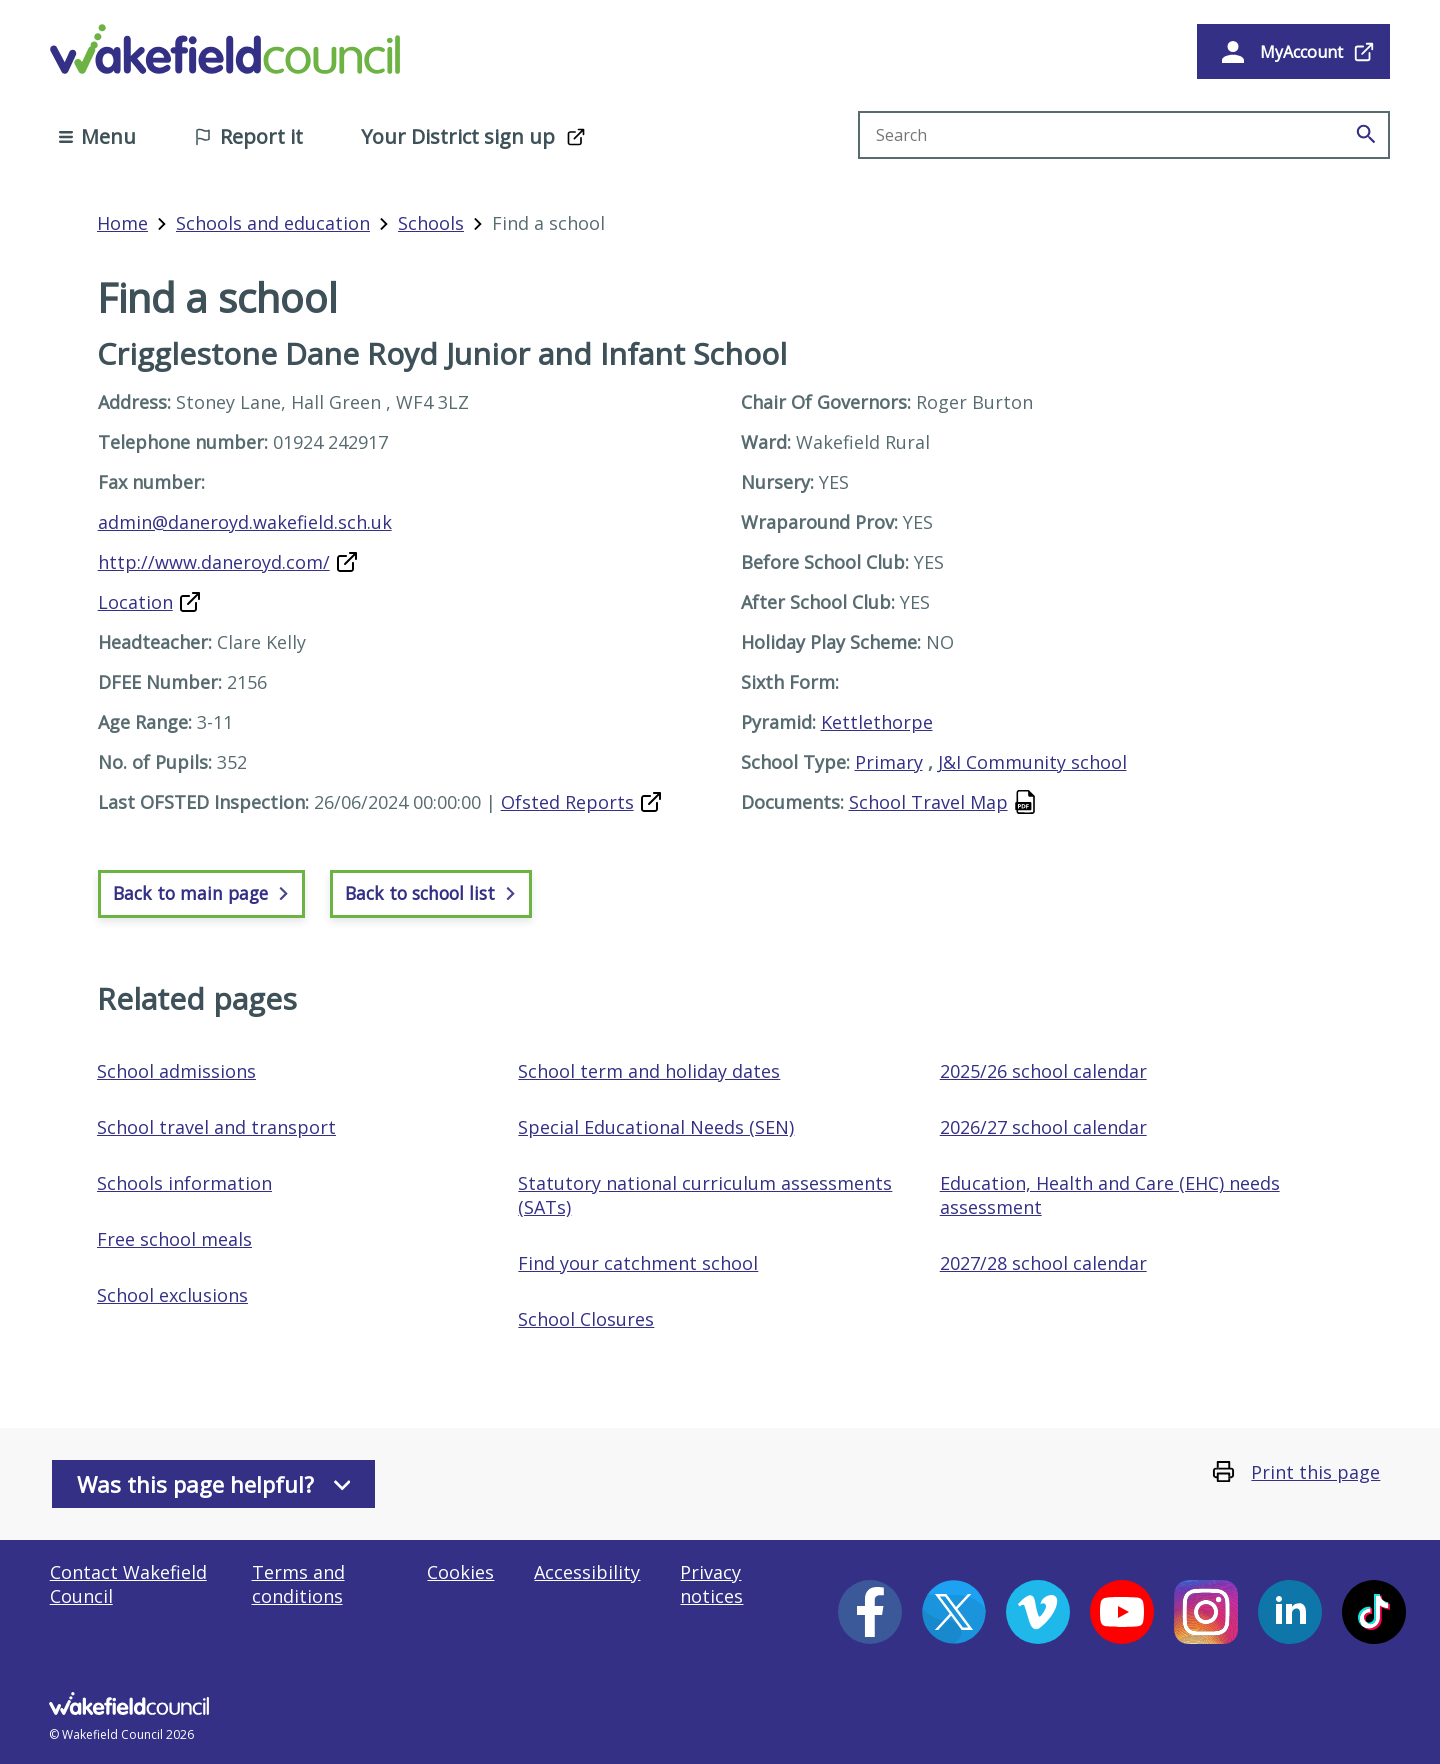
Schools (431, 223)
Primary (889, 762)
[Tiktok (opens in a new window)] (1374, 1612)
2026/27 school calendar (1043, 1127)
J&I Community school (1032, 762)
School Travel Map (928, 802)
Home (122, 223)
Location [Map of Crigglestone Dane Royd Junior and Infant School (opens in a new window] (135, 602)
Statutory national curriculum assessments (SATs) (705, 1195)
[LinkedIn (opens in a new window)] (1290, 1612)
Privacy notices (711, 1584)
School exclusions (172, 1295)
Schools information (184, 1183)
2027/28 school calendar (1043, 1263)
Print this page (1315, 1472)
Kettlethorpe (877, 722)
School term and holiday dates (649, 1071)
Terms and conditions (298, 1584)
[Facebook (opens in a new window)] (870, 1612)
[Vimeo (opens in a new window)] (1038, 1612)
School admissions (176, 1071)
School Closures (586, 1319)
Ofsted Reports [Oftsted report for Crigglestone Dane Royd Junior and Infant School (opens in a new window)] (567, 802)
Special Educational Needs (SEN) (656, 1127)
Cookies (460, 1572)
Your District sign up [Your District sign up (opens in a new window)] (458, 136)
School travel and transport (216, 1127)
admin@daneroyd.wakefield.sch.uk (245, 522)
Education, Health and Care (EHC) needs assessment (1110, 1195)
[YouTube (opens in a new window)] (1122, 1612)
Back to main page (201, 893)
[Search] (1366, 135)
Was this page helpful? (214, 1484)
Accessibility (587, 1572)
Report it (248, 136)
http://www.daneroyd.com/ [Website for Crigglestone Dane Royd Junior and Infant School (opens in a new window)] (214, 562)
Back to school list (431, 893)
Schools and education (273, 223)
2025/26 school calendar (1043, 1071)
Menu (97, 136)
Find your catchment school (638, 1263)
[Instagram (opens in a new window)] (1206, 1612)
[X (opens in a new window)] (954, 1612)
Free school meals (174, 1239)
